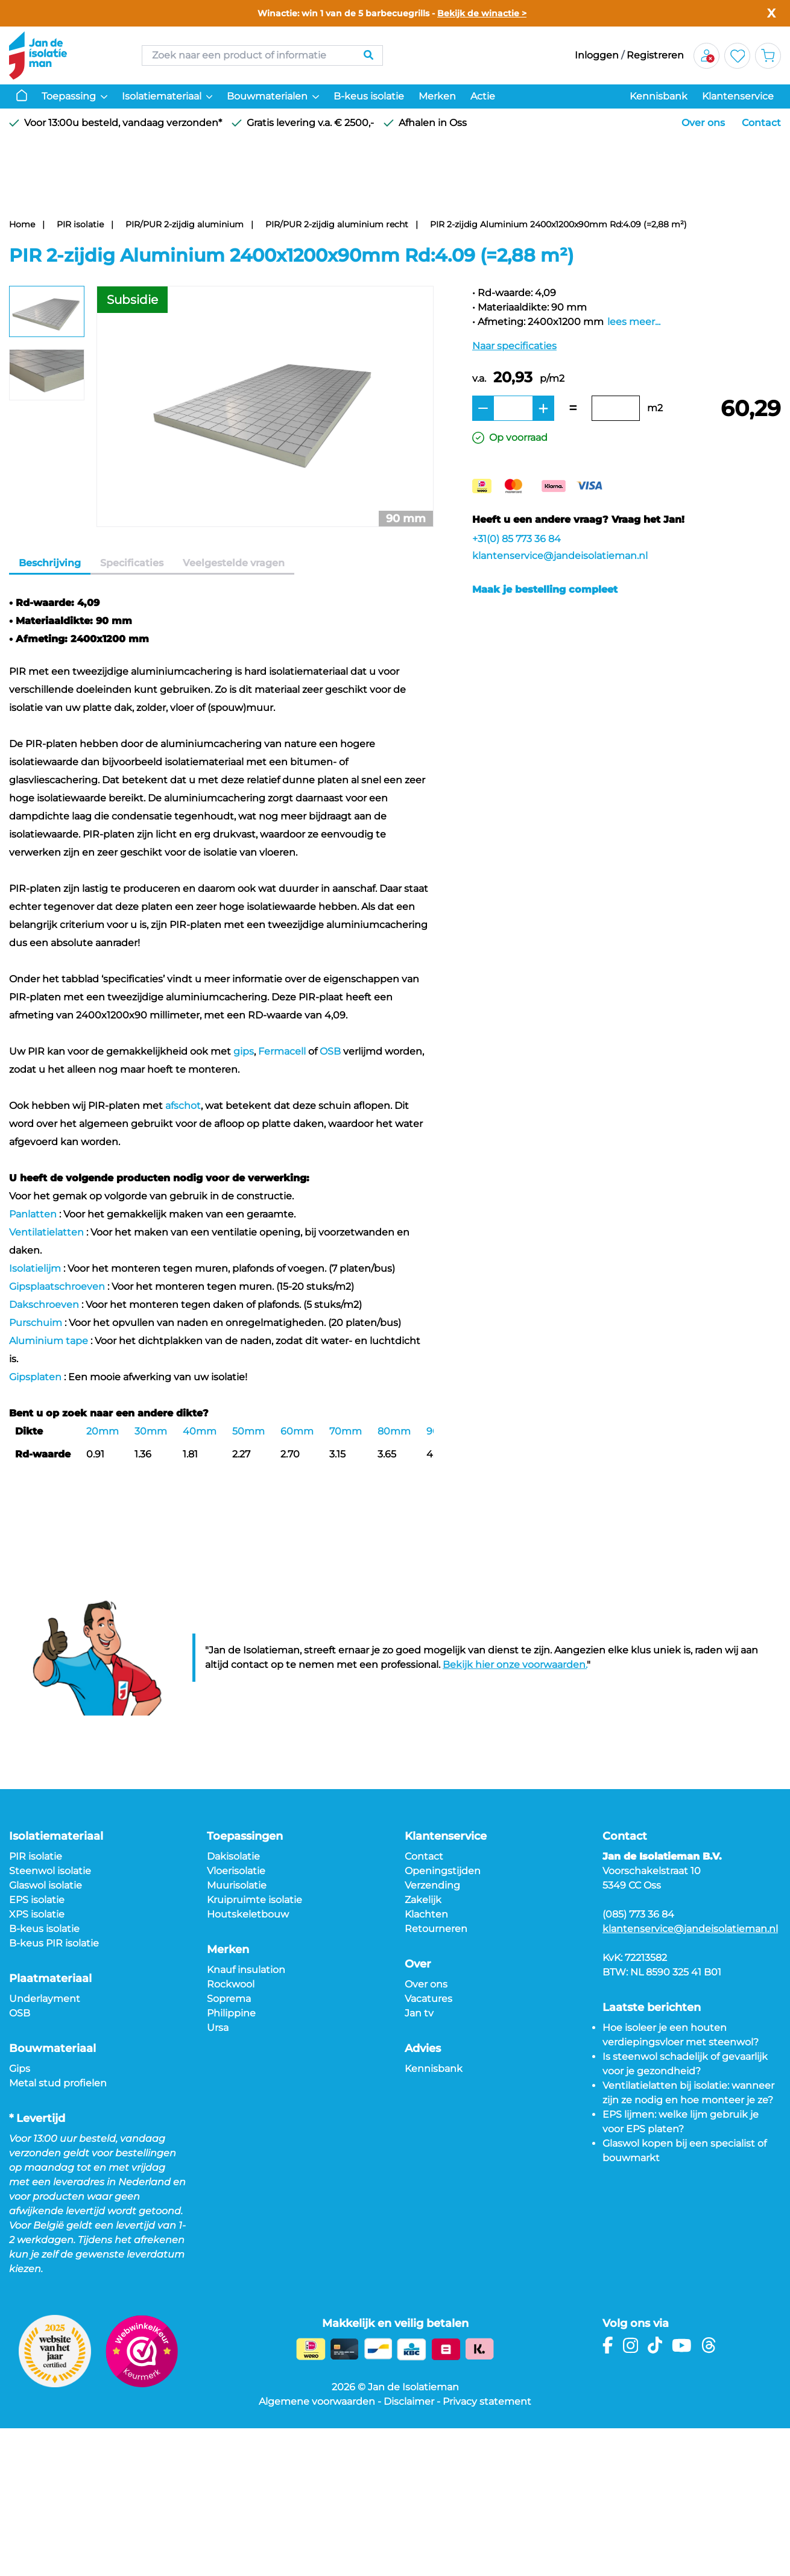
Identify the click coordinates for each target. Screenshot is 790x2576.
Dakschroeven (44, 1304)
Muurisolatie (237, 1885)
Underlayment (44, 1998)
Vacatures (428, 1998)
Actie (482, 96)
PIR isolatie (80, 224)
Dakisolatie (233, 1856)
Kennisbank (658, 96)
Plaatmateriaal (50, 1978)
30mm (150, 1431)
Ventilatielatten (46, 1232)
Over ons (703, 122)
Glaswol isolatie (45, 1885)
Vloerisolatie (236, 1871)
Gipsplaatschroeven (57, 1286)
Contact (761, 122)
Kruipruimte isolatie (254, 1899)
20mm (102, 1431)
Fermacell (282, 1051)
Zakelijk (423, 1899)
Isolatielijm (35, 1268)
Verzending (432, 1885)
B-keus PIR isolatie (54, 1943)
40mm (199, 1431)
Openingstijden (443, 1871)
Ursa (218, 2027)
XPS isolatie (37, 1914)
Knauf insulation (246, 1969)
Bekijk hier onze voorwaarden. (515, 1664)
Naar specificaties (514, 346)
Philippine (231, 2013)
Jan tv (419, 2013)
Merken (437, 96)
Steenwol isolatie (50, 1871)
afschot (183, 1105)
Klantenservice (738, 96)
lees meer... (633, 321)
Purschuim (35, 1322)
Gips (19, 2068)
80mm (394, 1431)
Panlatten (33, 1214)
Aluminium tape (48, 1340)
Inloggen (597, 55)
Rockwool (230, 1984)
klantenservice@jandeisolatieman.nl (560, 555)
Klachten (426, 1914)
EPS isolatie (37, 1899)
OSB (330, 1051)
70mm (345, 1431)
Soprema (229, 1998)
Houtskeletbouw (248, 1914)
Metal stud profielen (58, 2083)
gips (243, 1051)
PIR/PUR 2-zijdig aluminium (184, 224)
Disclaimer (409, 2401)
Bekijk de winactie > (481, 13)
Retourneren (436, 1928)
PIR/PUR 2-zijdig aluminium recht (336, 224)
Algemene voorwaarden (317, 2401)
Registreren (655, 55)
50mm (248, 1431)
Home (22, 224)
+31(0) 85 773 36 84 (516, 539)
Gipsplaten (35, 1377)
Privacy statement (487, 2401)
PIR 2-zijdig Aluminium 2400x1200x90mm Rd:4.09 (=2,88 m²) (558, 224)
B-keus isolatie (368, 96)
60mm (297, 1431)
